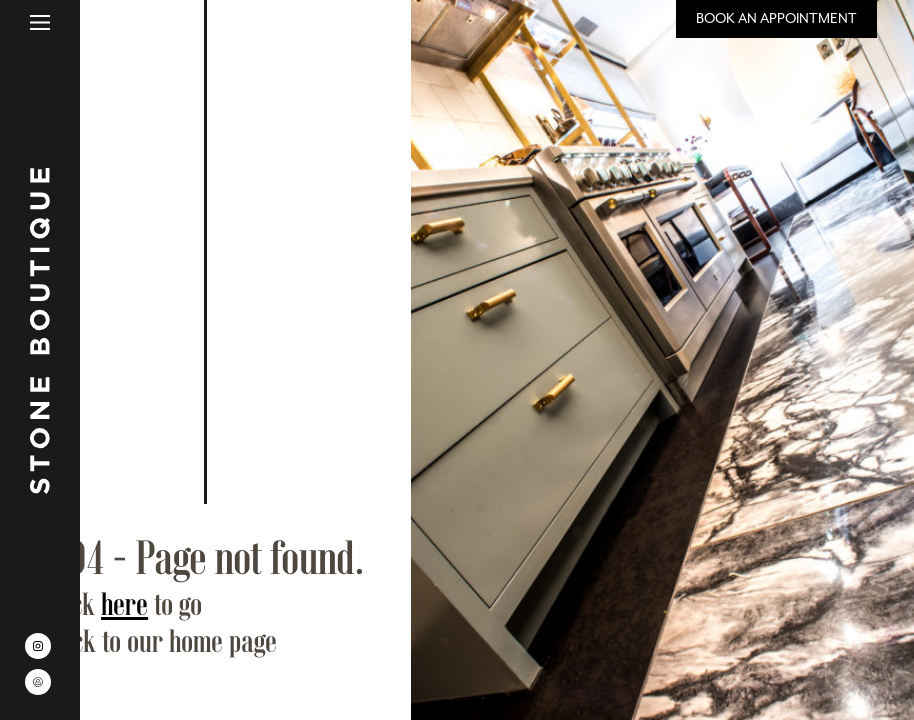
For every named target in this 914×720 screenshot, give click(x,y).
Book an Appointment (776, 18)
